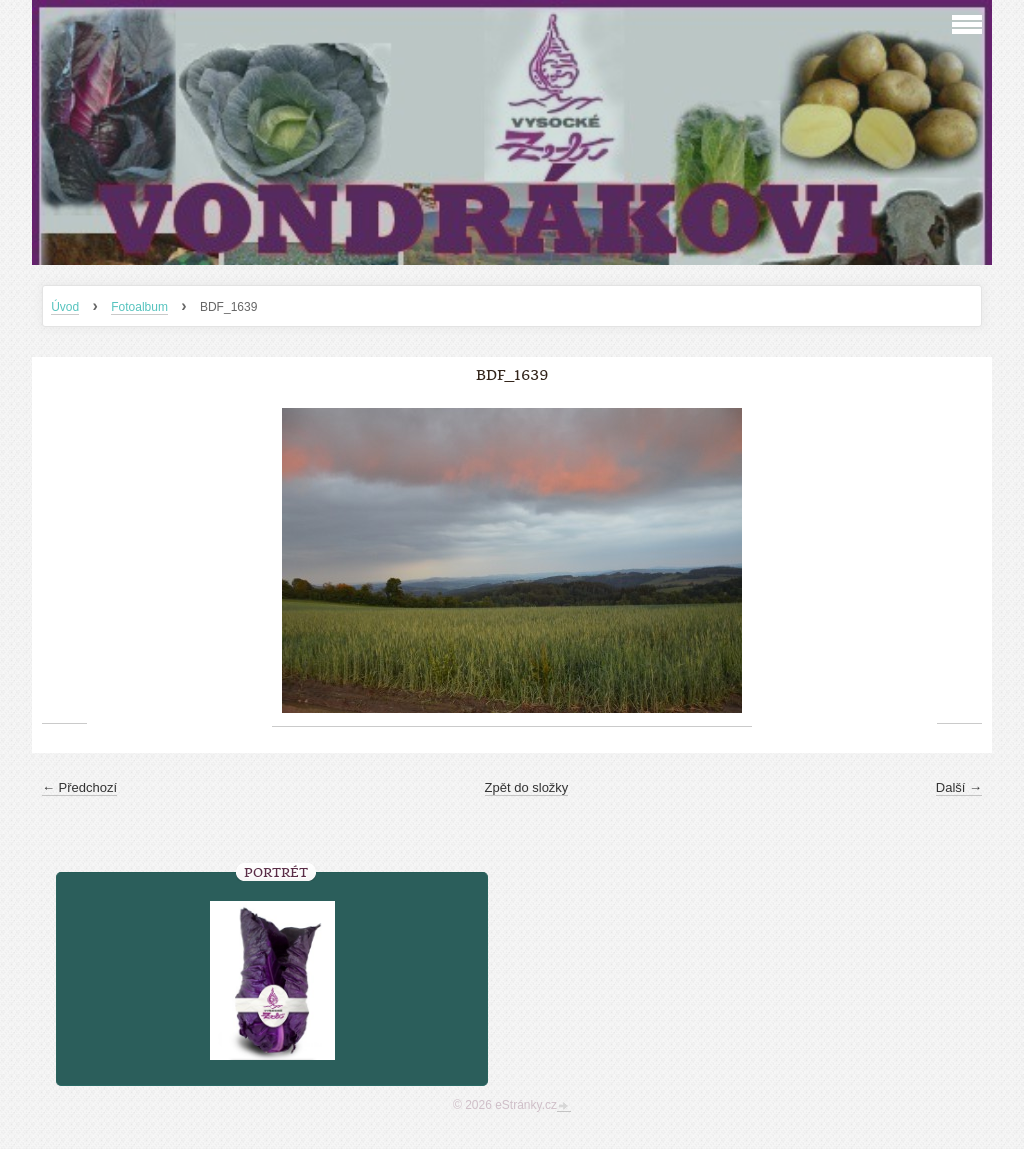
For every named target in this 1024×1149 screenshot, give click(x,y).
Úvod (65, 307)
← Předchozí (79, 787)
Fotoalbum (139, 307)
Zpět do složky (527, 787)
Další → (959, 787)
